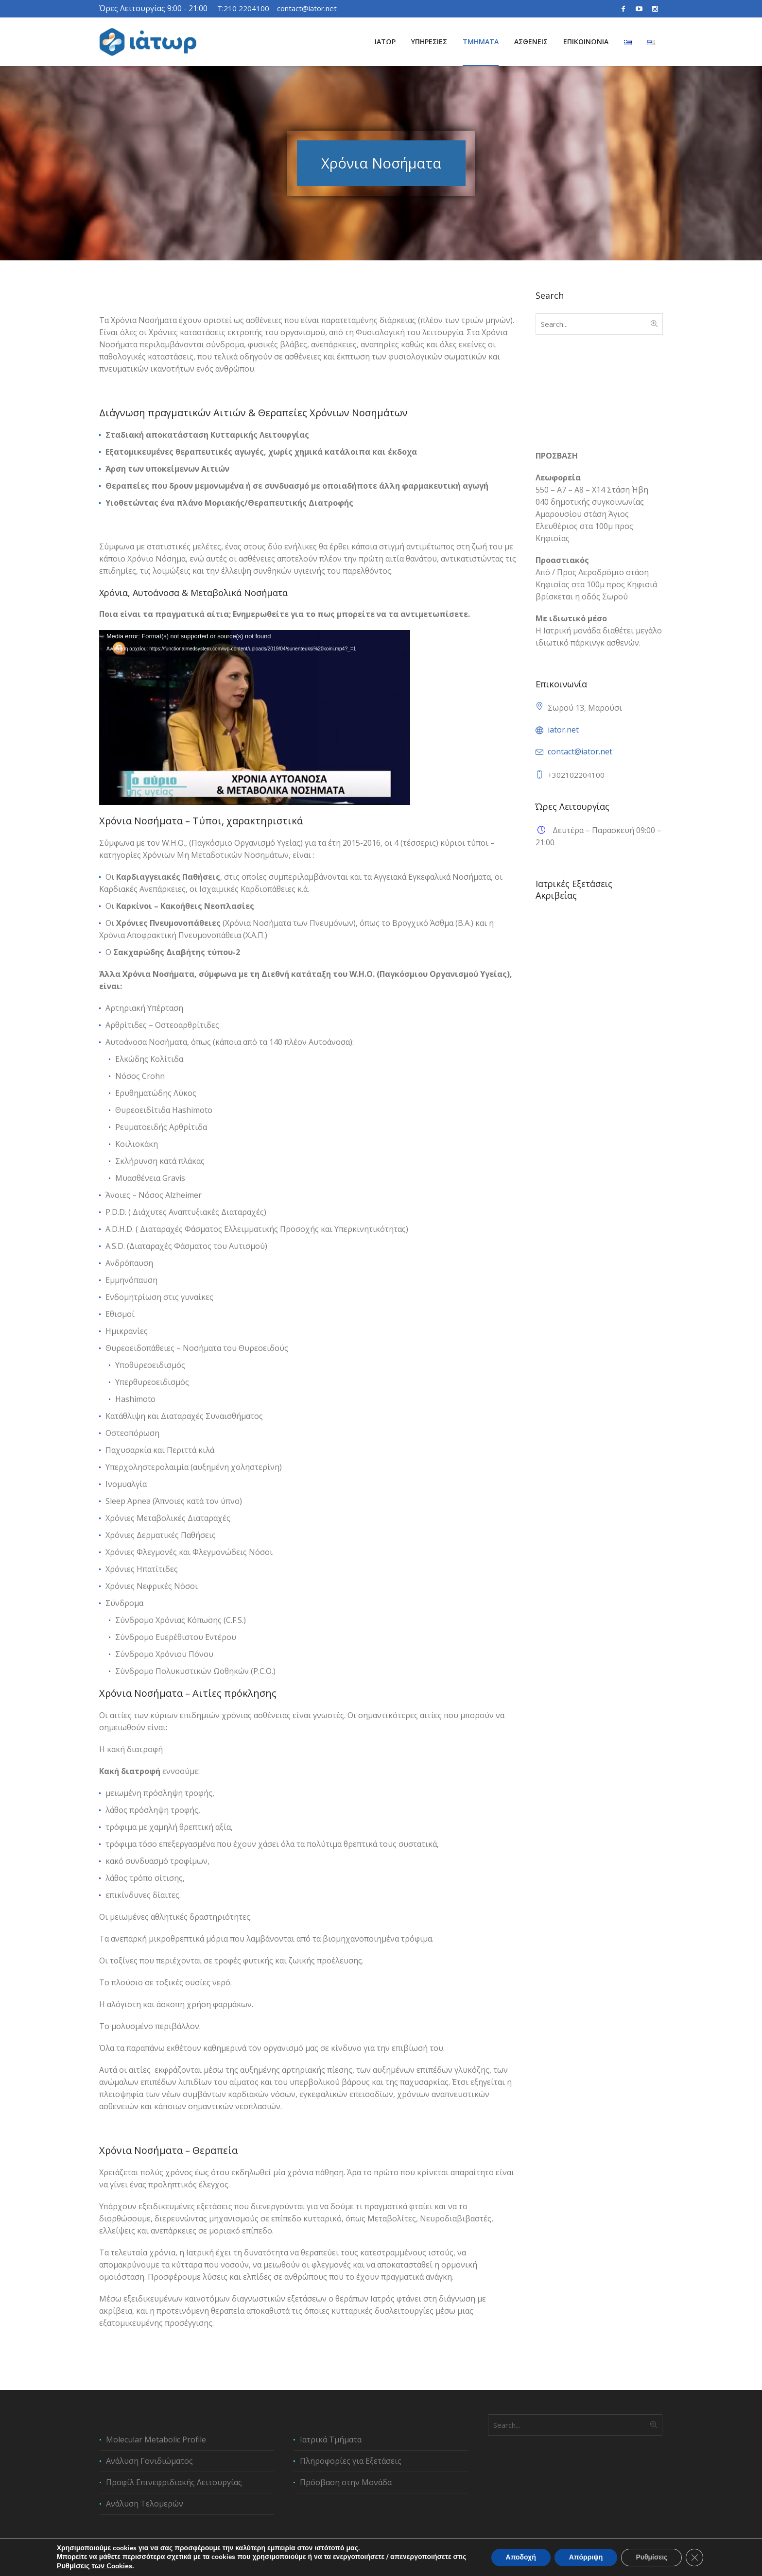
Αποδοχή (521, 2557)
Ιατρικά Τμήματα (331, 2439)
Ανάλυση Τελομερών (144, 2503)
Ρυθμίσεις (651, 2557)
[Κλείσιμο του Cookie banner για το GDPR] (694, 2558)
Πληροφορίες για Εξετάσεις (350, 2461)
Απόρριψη (586, 2557)
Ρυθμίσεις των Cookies (95, 2566)
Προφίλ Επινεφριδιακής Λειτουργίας (174, 2482)
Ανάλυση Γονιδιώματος (578, 996)
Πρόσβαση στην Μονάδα (346, 2482)
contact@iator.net (307, 8)
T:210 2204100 (243, 8)
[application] (254, 717)
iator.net (563, 729)
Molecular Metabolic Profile (156, 2439)
